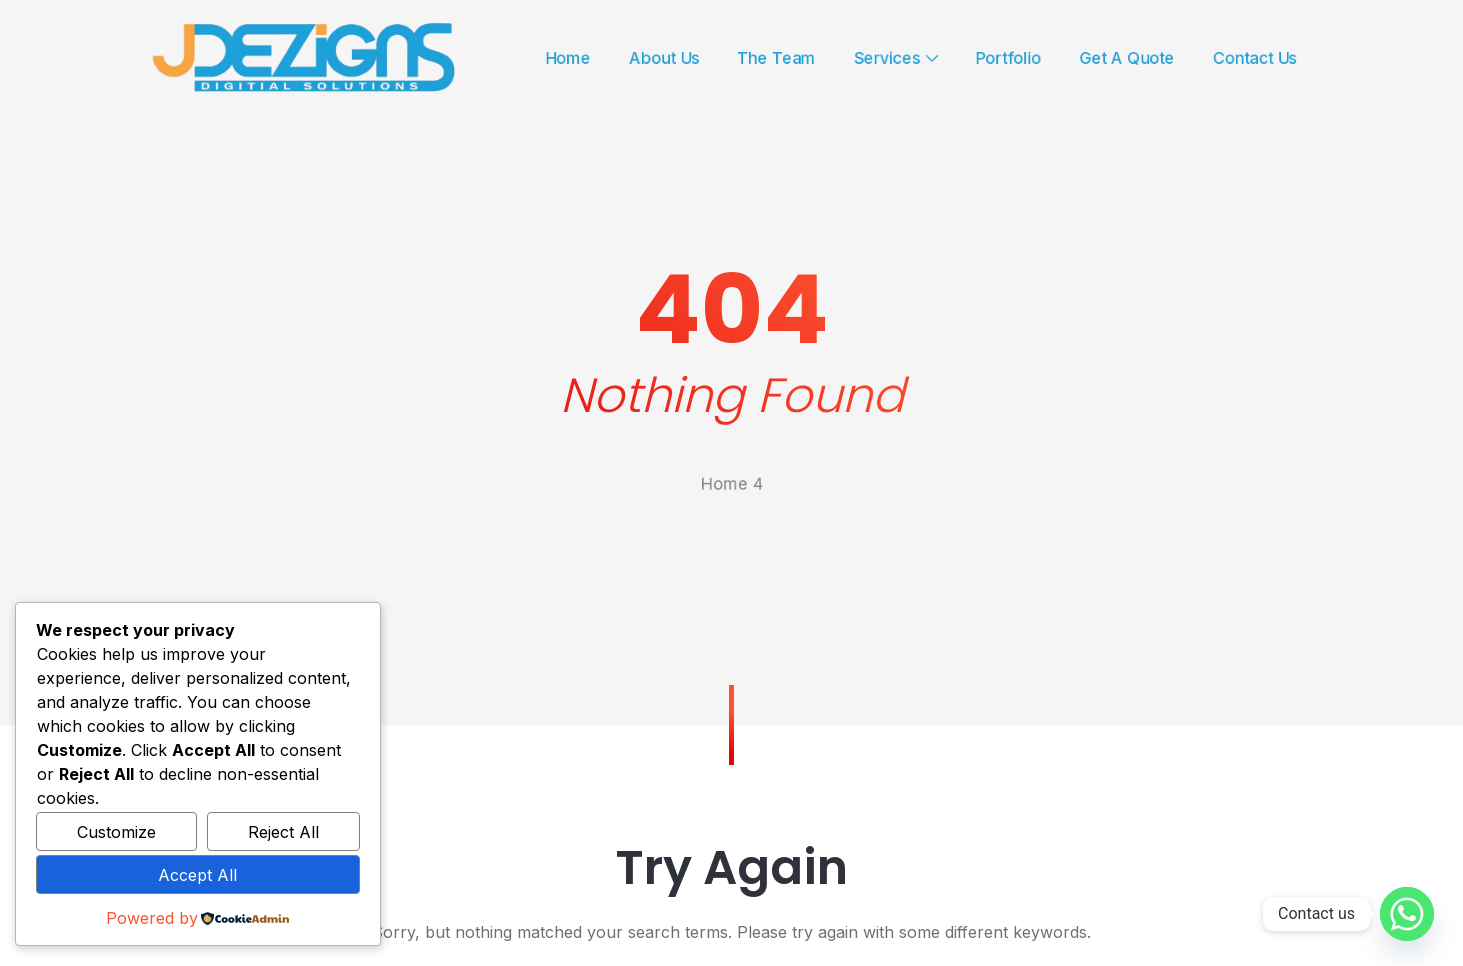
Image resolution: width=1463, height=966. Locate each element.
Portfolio (1056, 58)
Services (923, 58)
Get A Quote (1195, 58)
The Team (784, 58)
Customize (116, 832)
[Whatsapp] (1407, 914)
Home (540, 58)
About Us (652, 58)
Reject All (283, 832)
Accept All (197, 875)
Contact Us (1344, 58)
